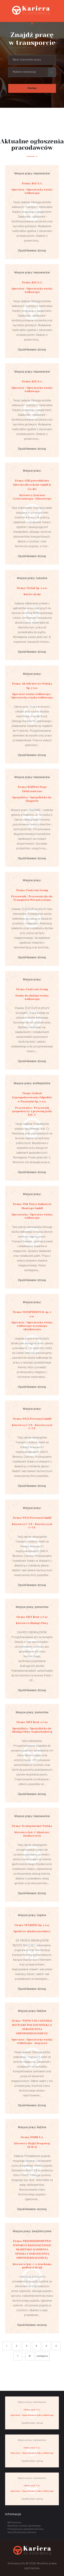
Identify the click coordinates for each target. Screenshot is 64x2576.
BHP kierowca (14, 2522)
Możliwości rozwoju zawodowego (24, 2526)
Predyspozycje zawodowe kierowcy (26, 2529)
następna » (42, 2356)
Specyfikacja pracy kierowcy (22, 2532)
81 (30, 2356)
